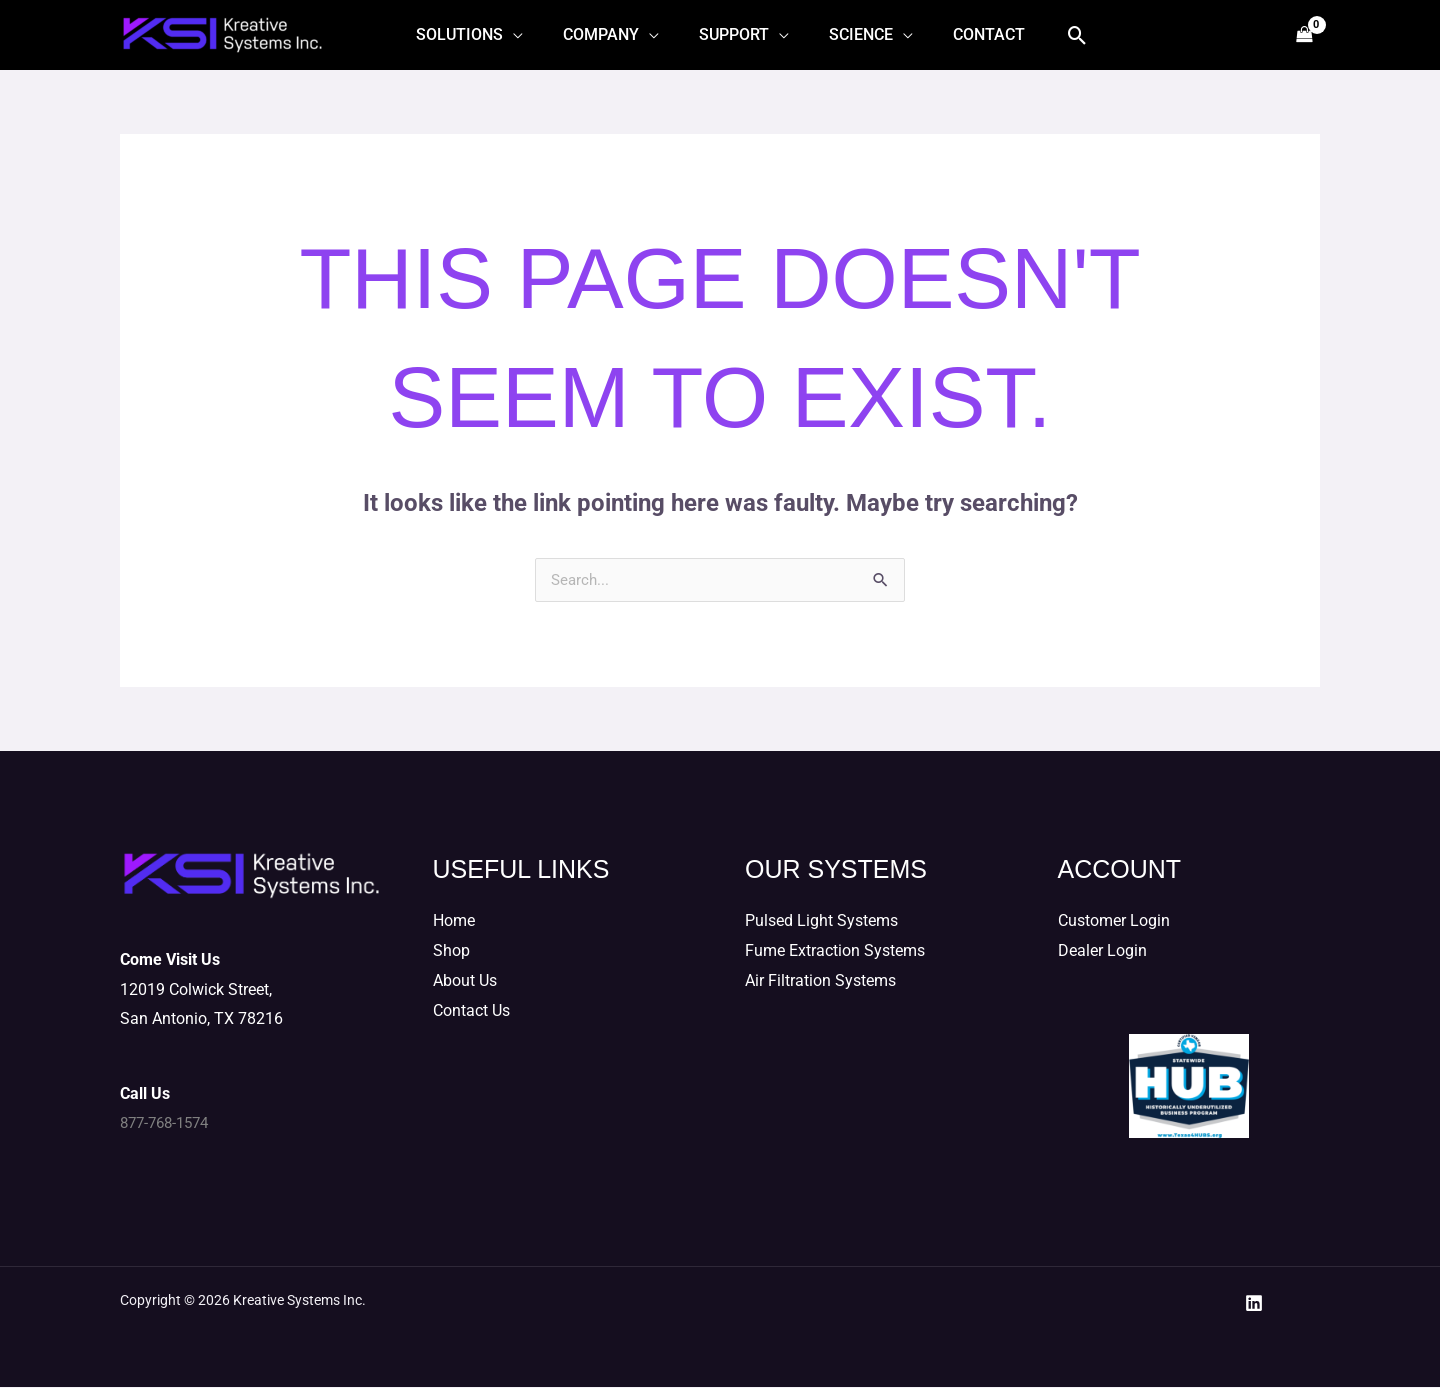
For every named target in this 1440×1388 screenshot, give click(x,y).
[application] (529, 35)
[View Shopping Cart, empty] (1303, 35)
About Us (465, 981)
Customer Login (1114, 921)
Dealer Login (1102, 951)
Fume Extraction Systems (835, 951)
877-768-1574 (169, 1123)
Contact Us (471, 1011)
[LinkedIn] (1254, 1304)
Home (454, 921)
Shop (451, 951)
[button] (1057, 35)
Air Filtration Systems (820, 981)
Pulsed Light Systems (821, 921)
